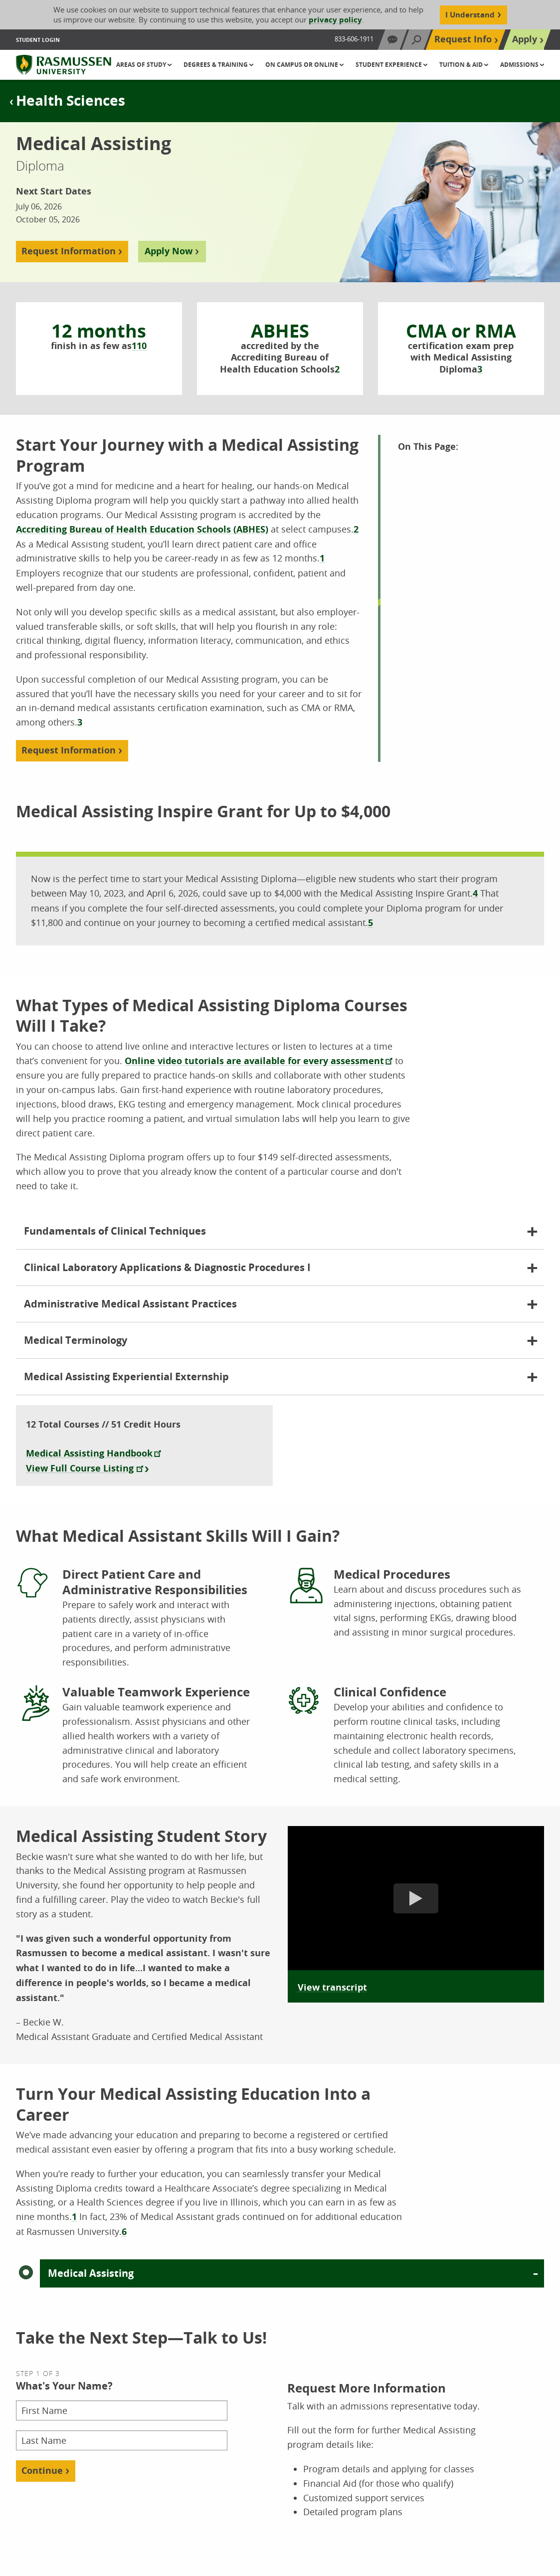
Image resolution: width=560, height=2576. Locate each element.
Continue (42, 2470)
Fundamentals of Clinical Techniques (115, 1231)
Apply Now (168, 251)
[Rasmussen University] (63, 65)
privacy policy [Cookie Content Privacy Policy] (335, 19)
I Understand (470, 14)
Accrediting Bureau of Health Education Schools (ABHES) (142, 529)
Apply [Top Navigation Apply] (524, 39)
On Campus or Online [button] (302, 64)
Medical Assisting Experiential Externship (126, 1376)
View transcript (332, 1987)
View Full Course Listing (80, 1468)
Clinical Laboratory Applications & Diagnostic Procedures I (167, 1267)
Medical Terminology (75, 1340)
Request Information (68, 251)
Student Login (38, 39)
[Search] (416, 39)
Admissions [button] (520, 64)
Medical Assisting (91, 2273)
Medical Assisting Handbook (89, 1453)
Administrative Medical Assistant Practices (130, 1303)
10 (142, 346)
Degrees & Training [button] (216, 64)
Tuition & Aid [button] (461, 64)
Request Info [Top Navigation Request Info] (463, 39)
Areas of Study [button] (142, 64)
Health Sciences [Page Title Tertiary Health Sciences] (70, 100)
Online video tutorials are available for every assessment (254, 1061)
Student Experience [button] (389, 64)
